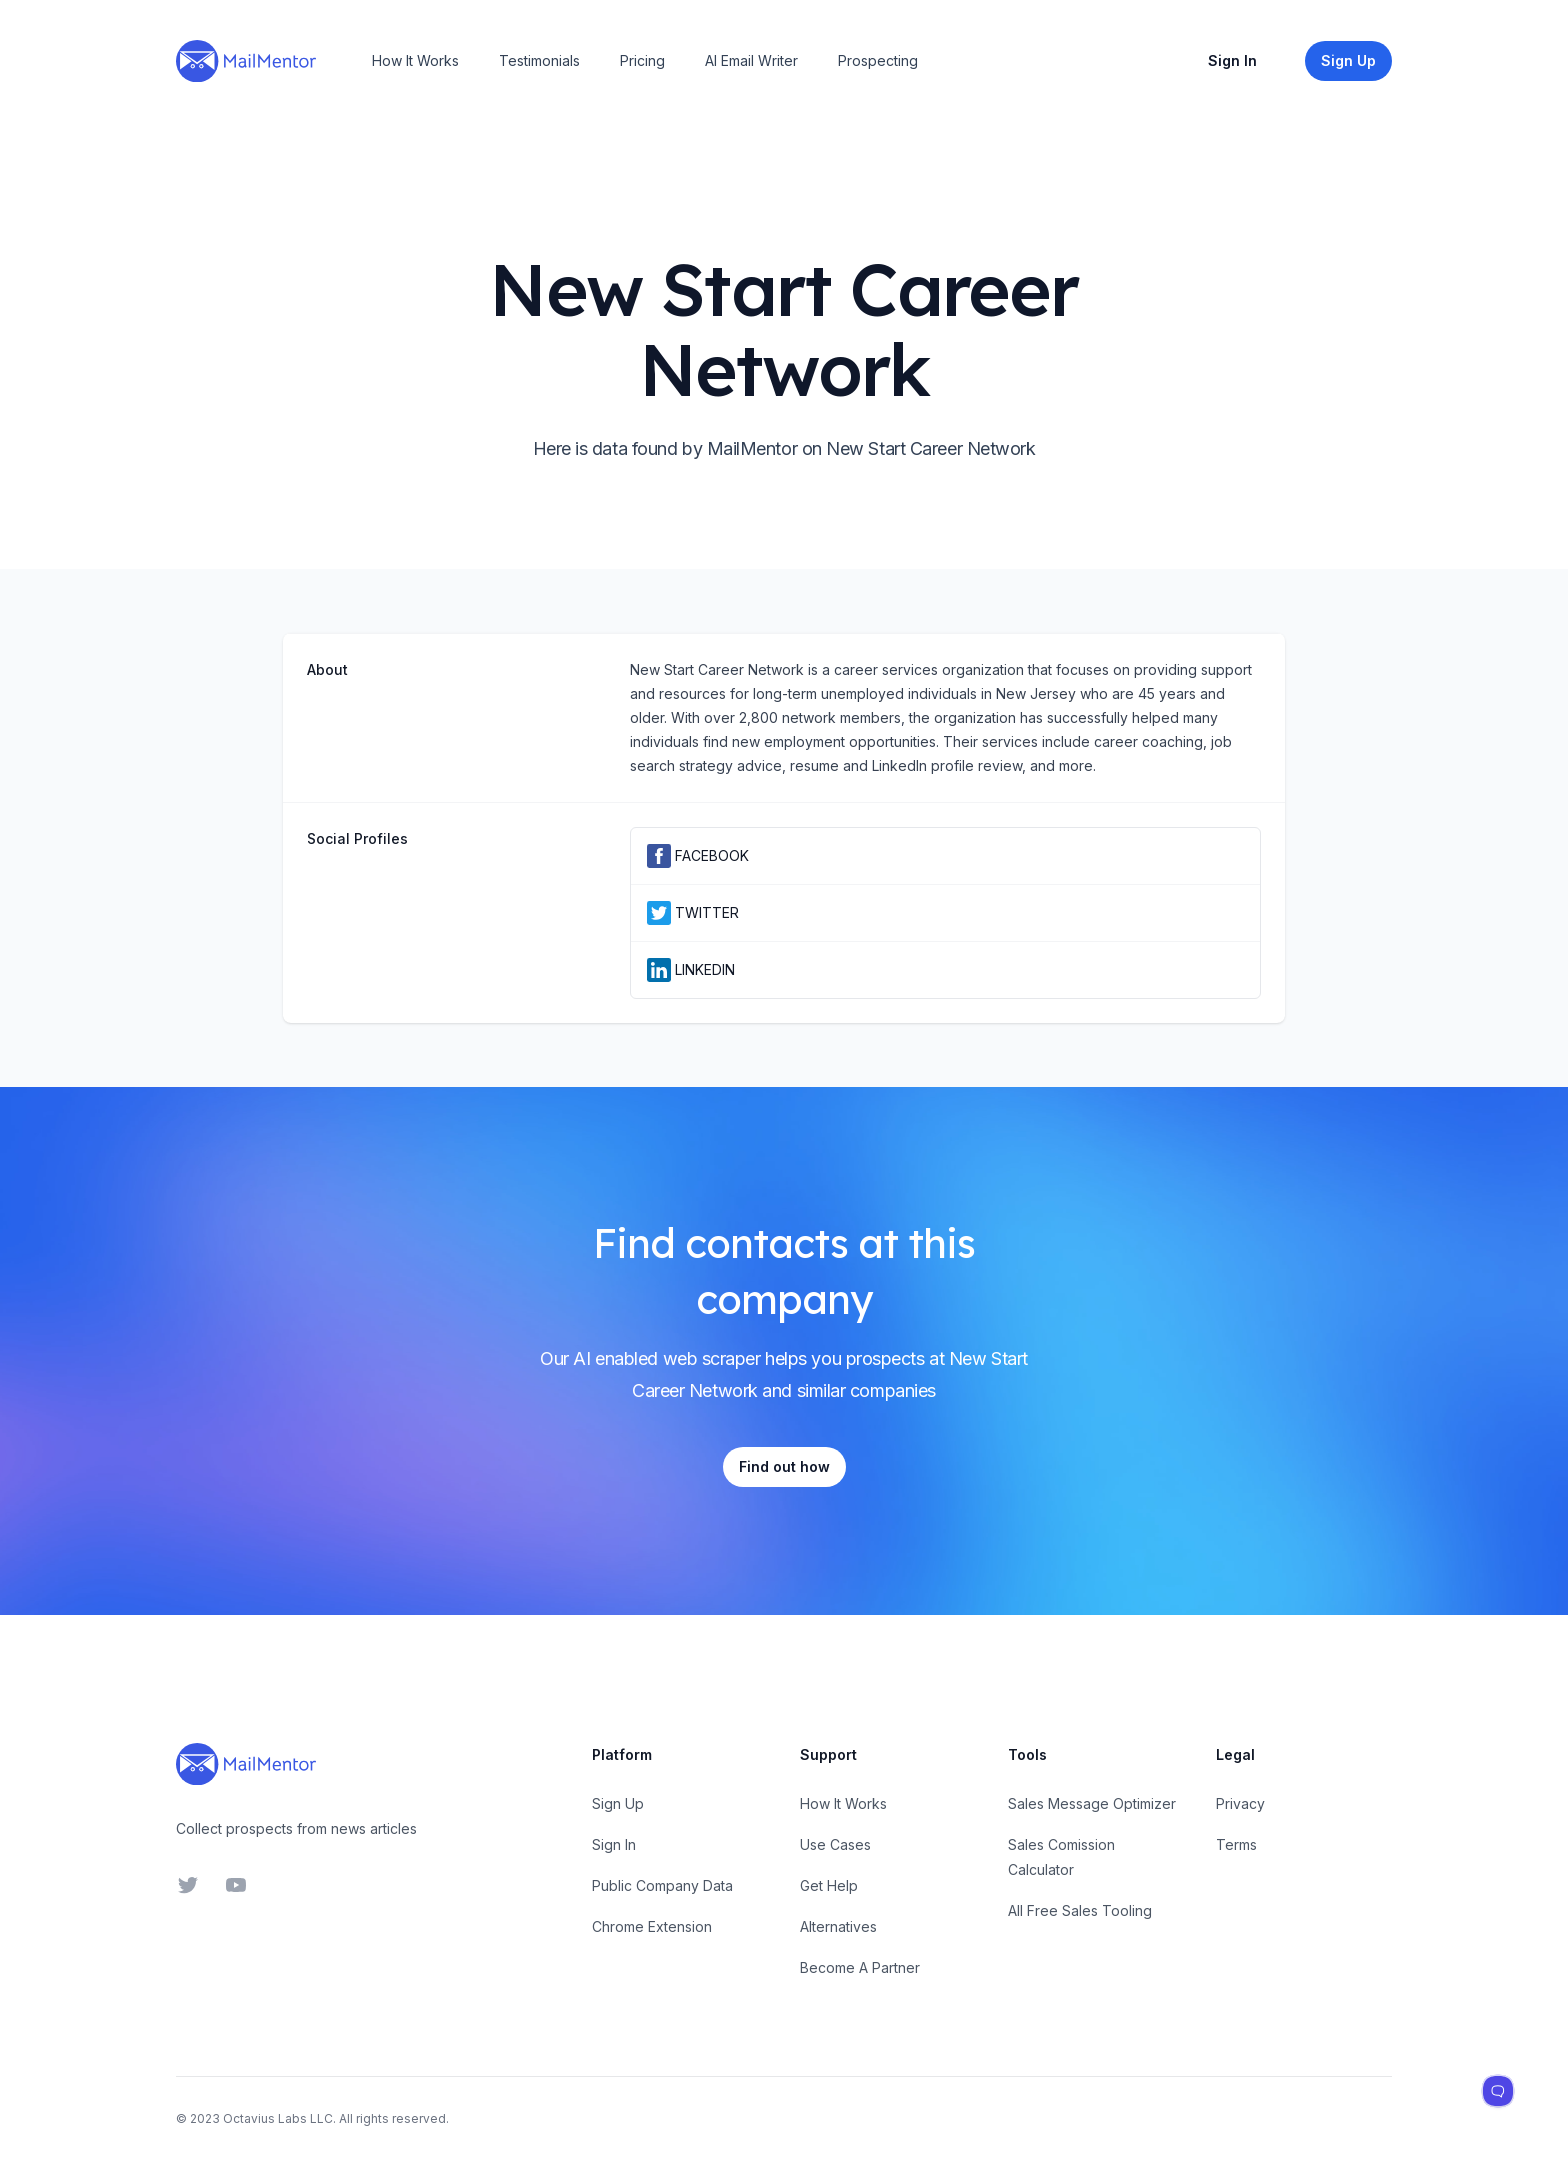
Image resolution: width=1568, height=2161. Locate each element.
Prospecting (878, 60)
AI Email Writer (751, 60)
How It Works (415, 60)
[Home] (246, 61)
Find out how (784, 1466)
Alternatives (838, 1926)
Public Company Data (662, 1885)
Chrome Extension (652, 1926)
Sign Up (618, 1803)
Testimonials (539, 60)
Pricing (642, 60)
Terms (1236, 1844)
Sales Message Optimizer (1092, 1803)
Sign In (1232, 60)
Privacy (1240, 1803)
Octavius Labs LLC (278, 2118)
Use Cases (835, 1844)
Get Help (829, 1885)
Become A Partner (860, 1967)
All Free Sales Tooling (1080, 1910)
